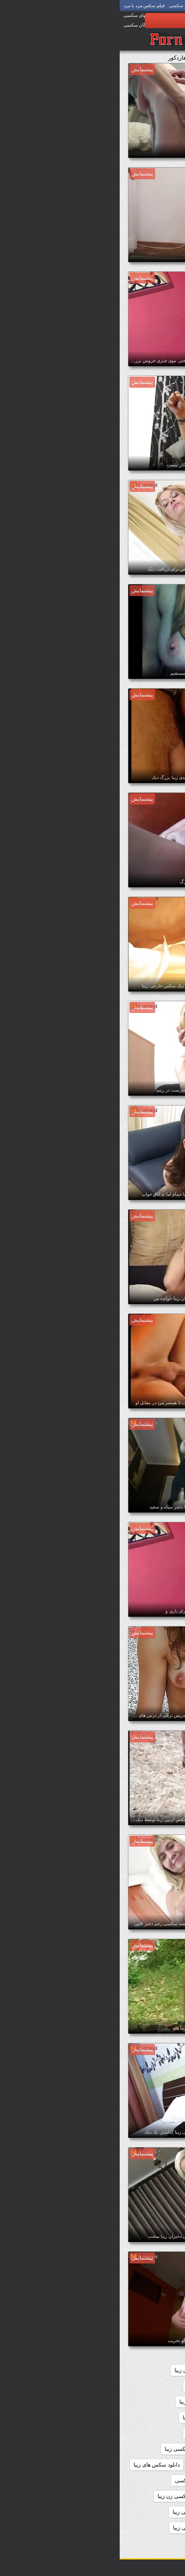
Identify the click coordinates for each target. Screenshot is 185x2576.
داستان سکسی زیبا (80, 2402)
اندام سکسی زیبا (119, 2370)
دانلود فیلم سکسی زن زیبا (66, 2496)
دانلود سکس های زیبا (37, 2465)
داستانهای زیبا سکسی (150, 2433)
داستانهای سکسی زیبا (90, 2433)
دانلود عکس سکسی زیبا (147, 2480)
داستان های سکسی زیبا (148, 2417)
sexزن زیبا (162, 2370)
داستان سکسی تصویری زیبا (143, 2402)
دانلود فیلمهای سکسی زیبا (145, 2528)
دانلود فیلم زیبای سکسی (82, 2480)
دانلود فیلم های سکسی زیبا (82, 2512)
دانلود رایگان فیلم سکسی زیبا (77, 2449)
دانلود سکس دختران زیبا (147, 2465)
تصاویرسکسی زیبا (154, 2386)
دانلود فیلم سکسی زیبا (149, 2512)
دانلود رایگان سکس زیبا (148, 2449)
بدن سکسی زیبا (72, 2370)
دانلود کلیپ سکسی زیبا (79, 2528)
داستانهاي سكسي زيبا (86, 2417)
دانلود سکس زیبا (90, 2465)
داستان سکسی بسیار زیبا (94, 2386)
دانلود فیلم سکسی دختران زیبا (140, 2496)
